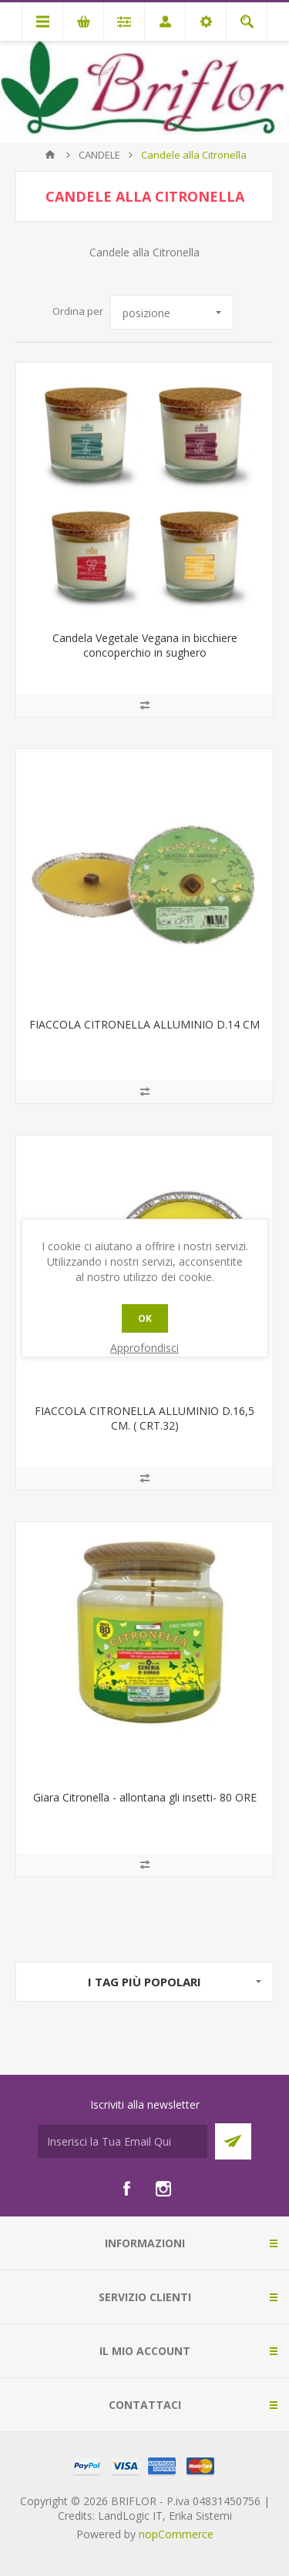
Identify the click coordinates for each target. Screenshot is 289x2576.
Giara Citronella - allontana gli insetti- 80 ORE (145, 1797)
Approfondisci (144, 1347)
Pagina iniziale (50, 154)
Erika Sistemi (200, 2515)
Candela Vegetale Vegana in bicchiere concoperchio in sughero (144, 645)
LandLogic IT (130, 2515)
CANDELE (99, 155)
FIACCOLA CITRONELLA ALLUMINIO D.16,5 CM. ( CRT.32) (144, 1418)
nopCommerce (176, 2534)
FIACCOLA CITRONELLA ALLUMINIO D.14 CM (144, 1024)
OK (145, 1318)
